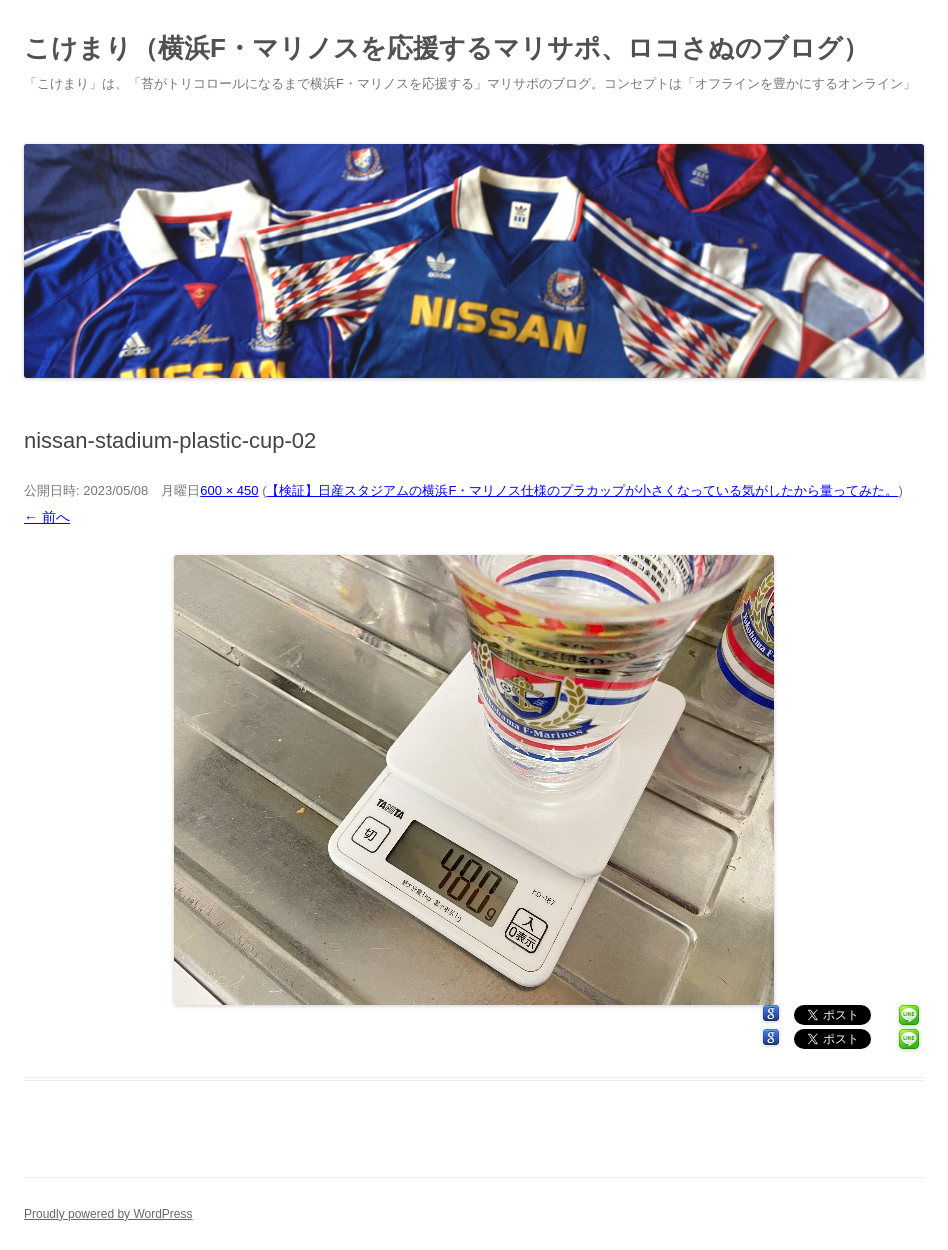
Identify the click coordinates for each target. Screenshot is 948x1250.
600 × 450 (229, 490)
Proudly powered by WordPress (108, 1214)
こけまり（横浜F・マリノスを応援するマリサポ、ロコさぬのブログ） (446, 48)
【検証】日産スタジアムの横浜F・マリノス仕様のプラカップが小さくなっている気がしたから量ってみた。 (582, 490)
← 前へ (47, 517)
